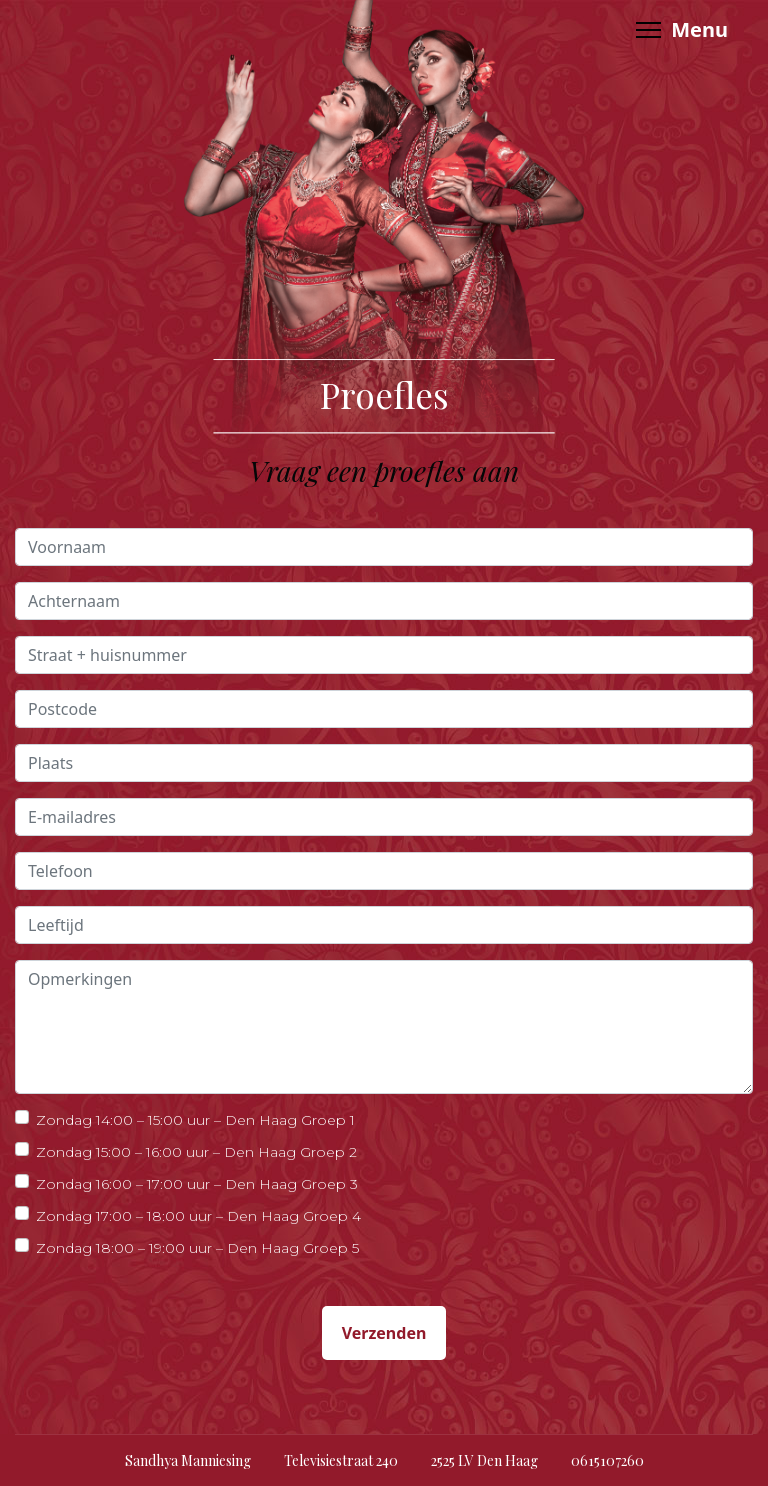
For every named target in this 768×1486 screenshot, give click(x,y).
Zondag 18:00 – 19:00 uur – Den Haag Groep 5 (197, 1247)
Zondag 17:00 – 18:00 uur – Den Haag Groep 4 (198, 1215)
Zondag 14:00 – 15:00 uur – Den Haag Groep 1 (195, 1119)
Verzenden (384, 1333)
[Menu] (682, 30)
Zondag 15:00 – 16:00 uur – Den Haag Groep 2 (196, 1151)
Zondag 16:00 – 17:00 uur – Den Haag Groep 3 (197, 1183)
